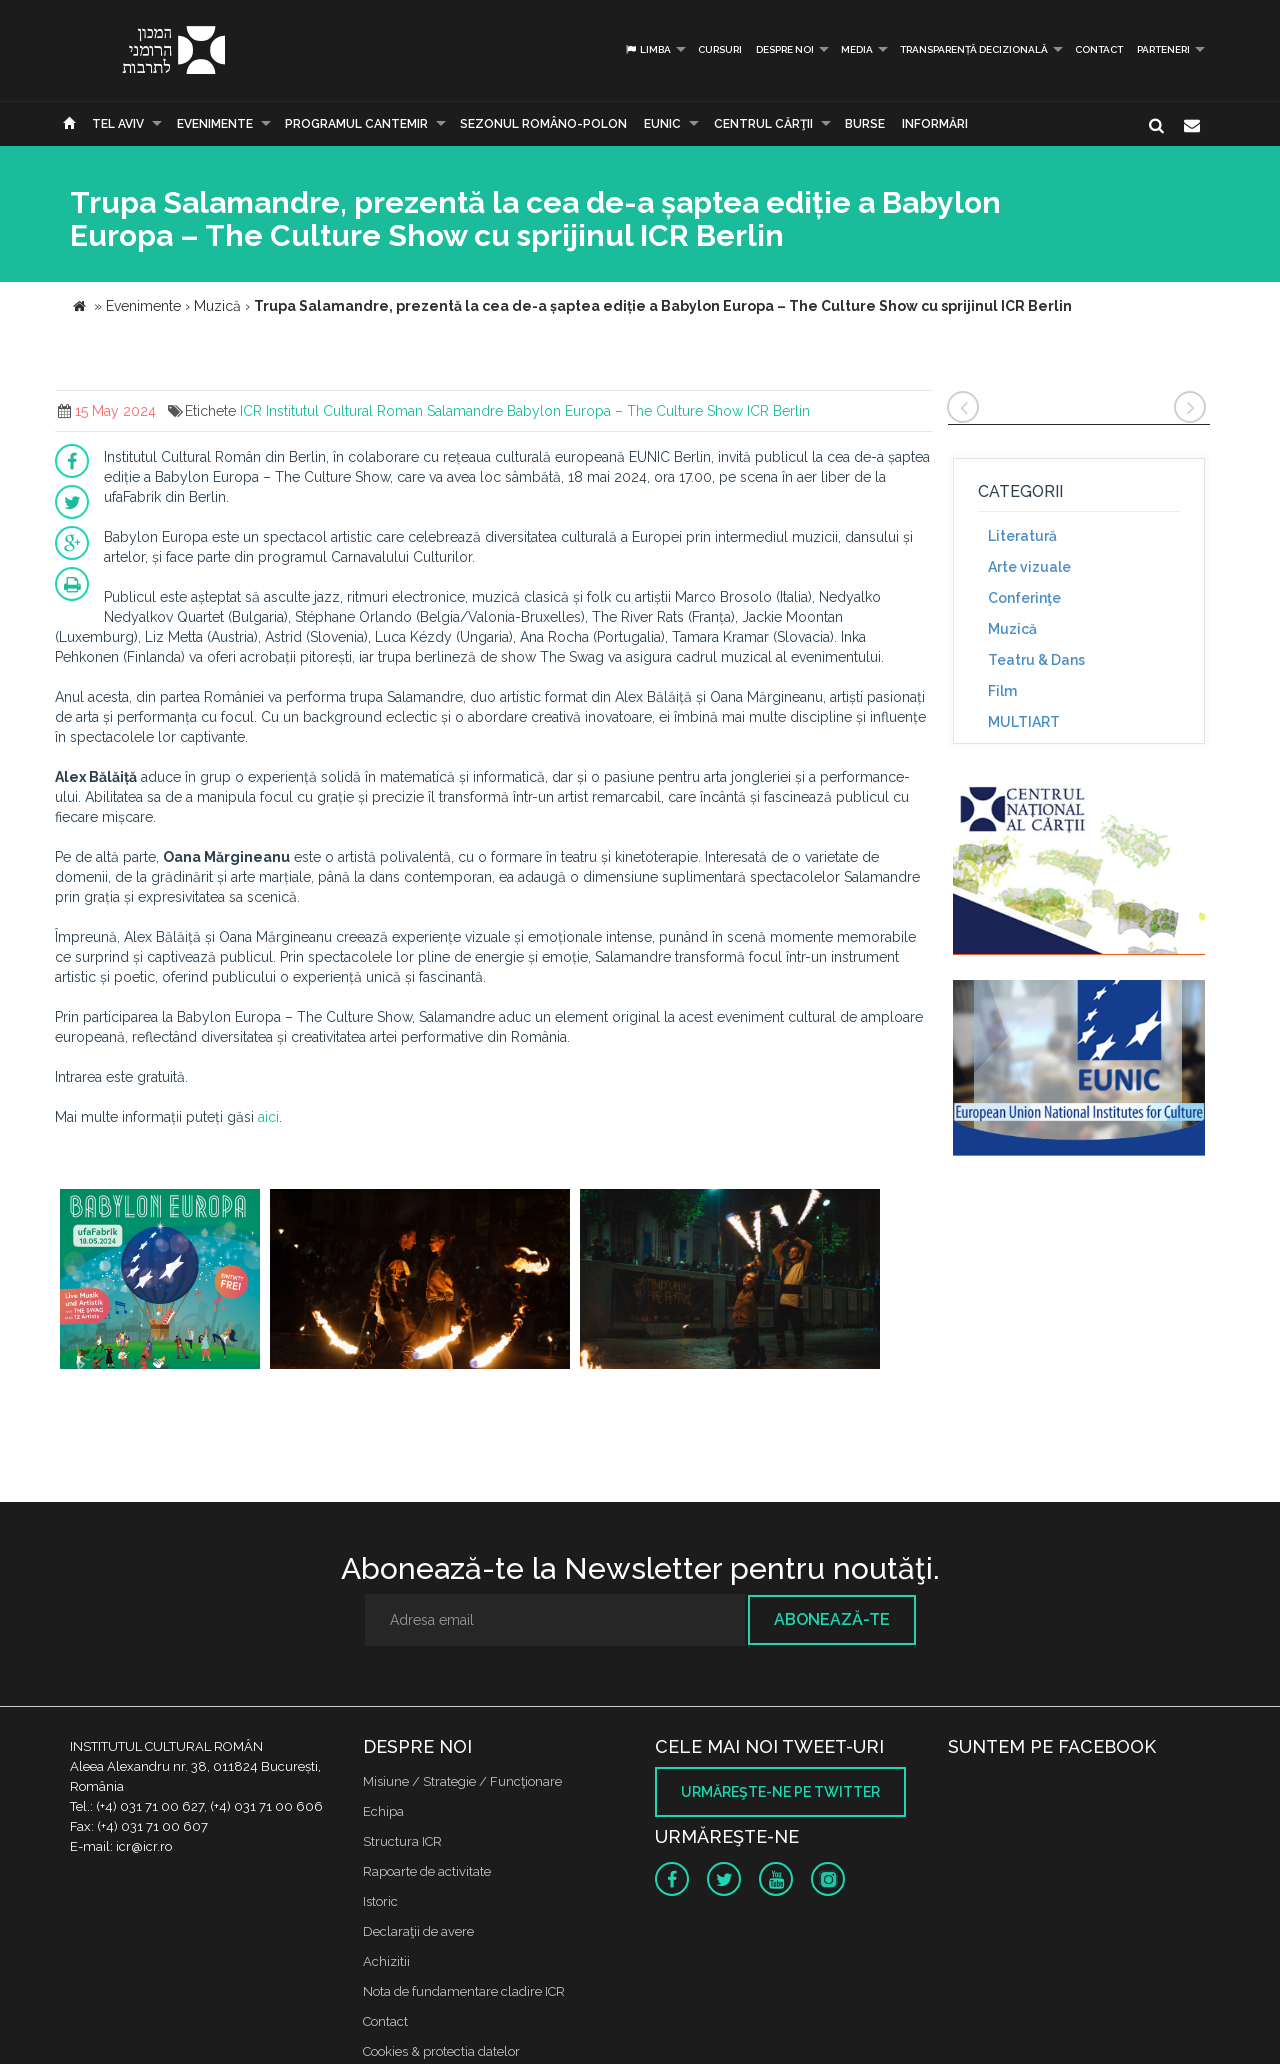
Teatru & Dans (1036, 660)
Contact (1099, 49)
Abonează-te (832, 1619)
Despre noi (785, 49)
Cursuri (720, 49)
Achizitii (386, 1961)
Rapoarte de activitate (427, 1871)
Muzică (1012, 629)
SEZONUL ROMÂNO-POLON (543, 124)
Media (857, 49)
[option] (160, 1281)
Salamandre (465, 411)
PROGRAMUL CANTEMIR (356, 124)
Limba (647, 49)
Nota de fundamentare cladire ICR (464, 1991)
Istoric (380, 1901)
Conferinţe (1024, 598)
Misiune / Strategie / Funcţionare (462, 1781)
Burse (865, 124)
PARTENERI (1163, 49)
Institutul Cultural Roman (344, 411)
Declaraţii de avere (418, 1931)
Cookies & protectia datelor (441, 2051)
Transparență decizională (974, 49)
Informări (935, 124)
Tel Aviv (118, 124)
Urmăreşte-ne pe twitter (780, 1792)
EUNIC (662, 124)
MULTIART (1024, 722)
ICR (251, 411)
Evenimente (215, 124)
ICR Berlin (778, 411)
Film (1002, 691)
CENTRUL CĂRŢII (763, 124)
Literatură (1022, 536)
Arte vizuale (1029, 567)
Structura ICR (402, 1841)
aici (268, 1117)
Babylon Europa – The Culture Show (625, 411)
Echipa (383, 1811)
